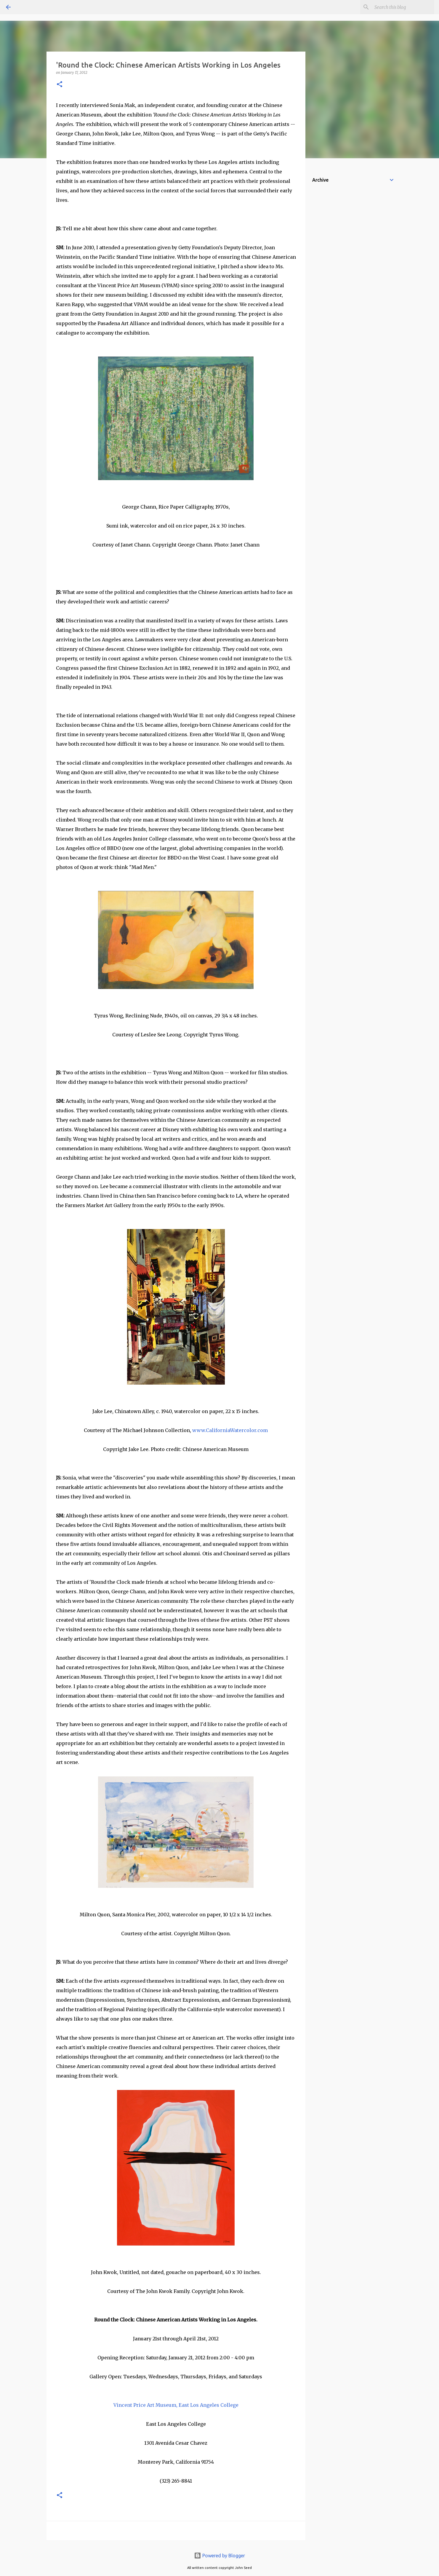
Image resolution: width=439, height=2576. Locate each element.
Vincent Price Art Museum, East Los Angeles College (175, 2405)
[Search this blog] (403, 7)
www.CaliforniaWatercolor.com (230, 1430)
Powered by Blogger (219, 2555)
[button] (59, 85)
